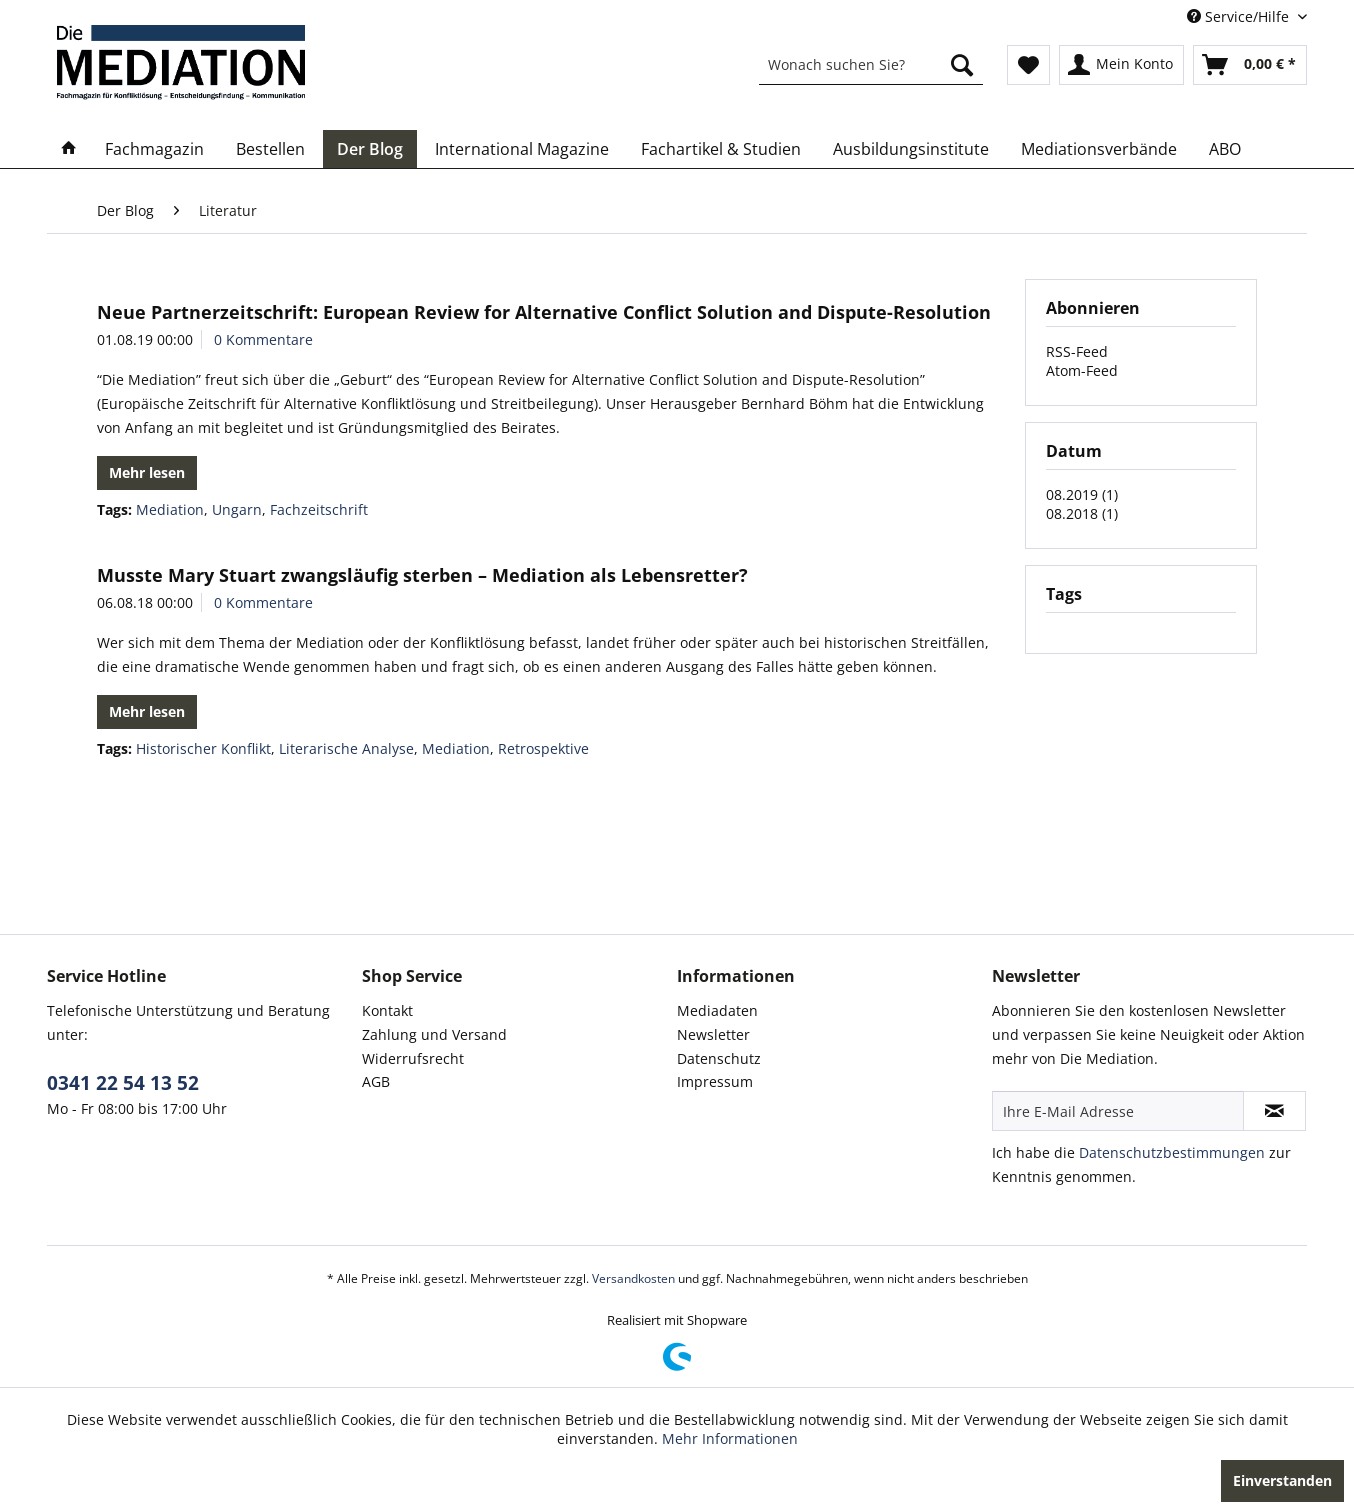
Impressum (715, 1081)
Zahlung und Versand (434, 1034)
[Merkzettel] (1028, 65)
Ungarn (237, 509)
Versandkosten (633, 1278)
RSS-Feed (1077, 351)
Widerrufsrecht (413, 1058)
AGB (376, 1081)
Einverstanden (1282, 1480)
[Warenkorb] (1250, 65)
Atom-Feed (1082, 370)
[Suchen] (962, 65)
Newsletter (713, 1034)
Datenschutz (719, 1058)
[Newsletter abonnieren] (1274, 1111)
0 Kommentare (263, 339)
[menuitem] (871, 65)
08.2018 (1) (1082, 513)
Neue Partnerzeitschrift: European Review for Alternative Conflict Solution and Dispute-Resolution (544, 312)
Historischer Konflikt (203, 748)
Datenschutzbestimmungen (1172, 1152)
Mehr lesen (147, 472)
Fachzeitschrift (319, 509)
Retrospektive (543, 748)
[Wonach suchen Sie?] (871, 65)
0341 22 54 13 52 (123, 1083)
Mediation (170, 509)
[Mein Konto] (1121, 65)
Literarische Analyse (346, 748)
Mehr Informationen (730, 1438)
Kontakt (387, 1010)
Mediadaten (717, 1010)
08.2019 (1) (1082, 494)
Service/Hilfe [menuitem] (1240, 16)
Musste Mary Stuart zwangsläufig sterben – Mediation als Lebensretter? (422, 575)
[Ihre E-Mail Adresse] (1118, 1111)
